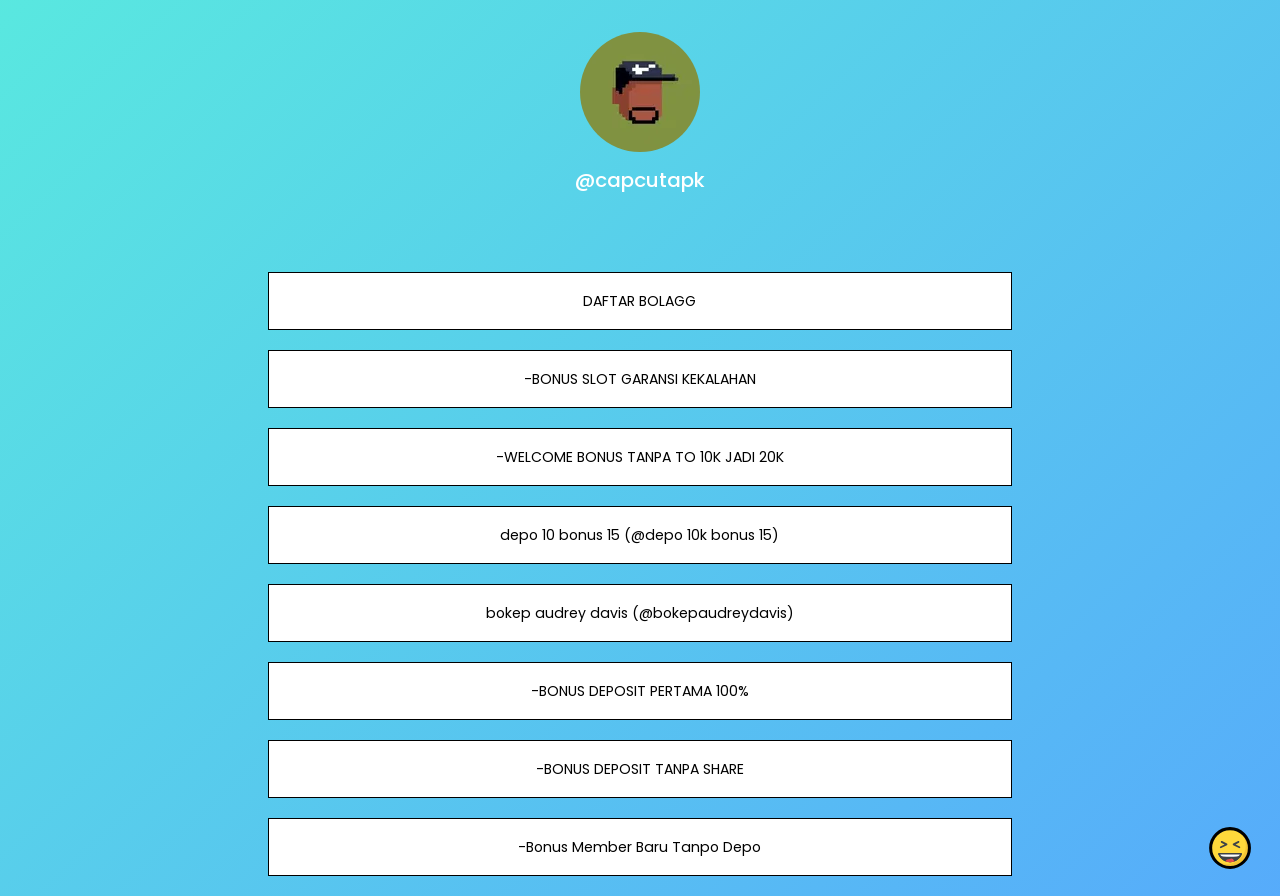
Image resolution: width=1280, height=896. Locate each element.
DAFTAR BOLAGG (639, 301)
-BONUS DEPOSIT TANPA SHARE (640, 769)
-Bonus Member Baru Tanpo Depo (639, 847)
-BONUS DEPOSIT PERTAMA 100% (640, 691)
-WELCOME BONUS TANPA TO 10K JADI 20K (640, 457)
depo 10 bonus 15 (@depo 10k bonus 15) (639, 535)
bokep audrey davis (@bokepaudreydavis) (640, 613)
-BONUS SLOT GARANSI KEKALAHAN (640, 379)
